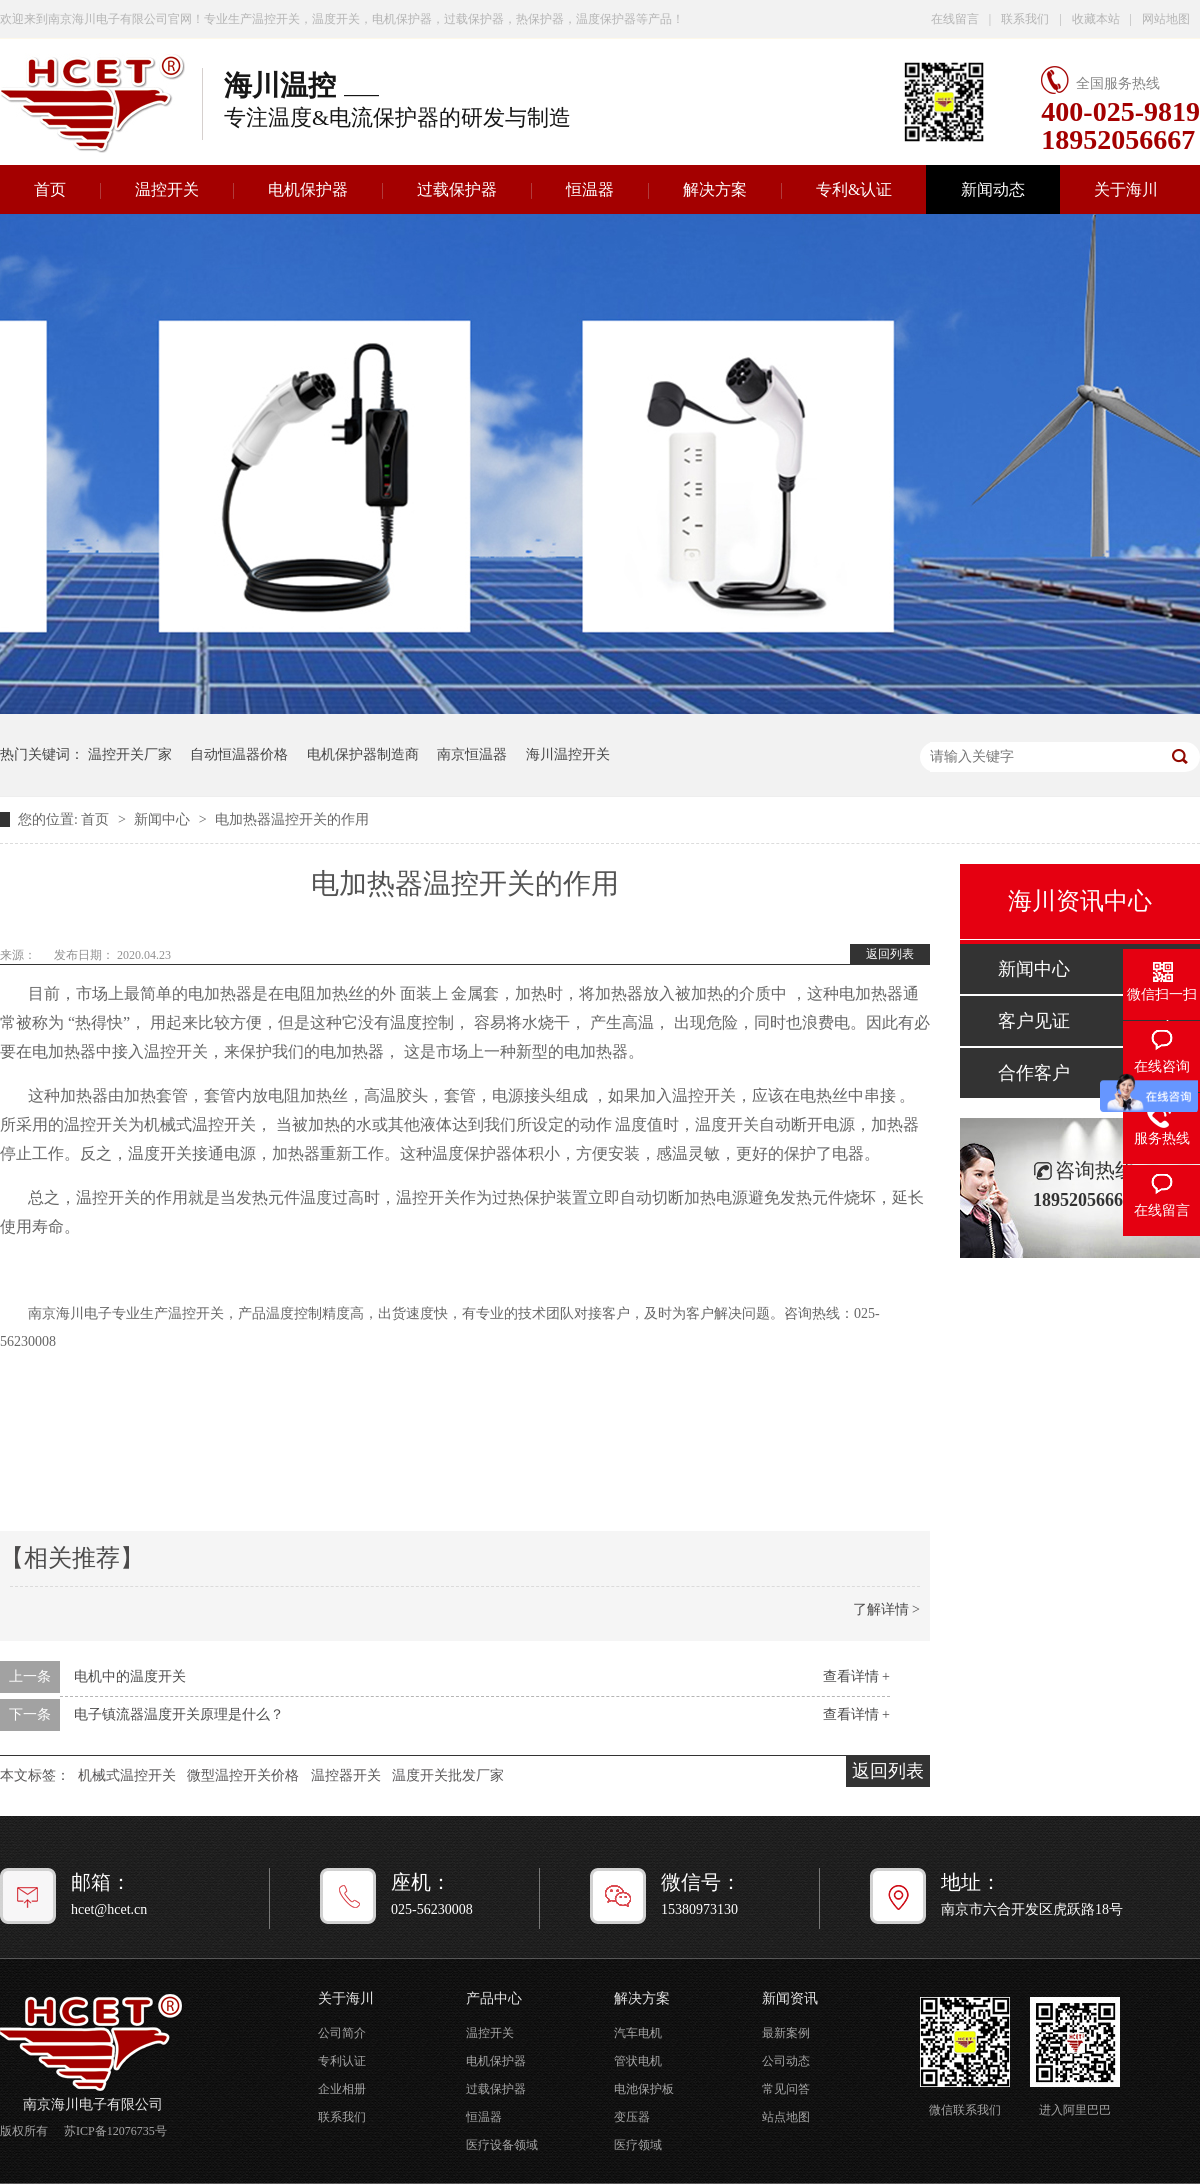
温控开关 (167, 189)
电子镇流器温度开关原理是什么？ (179, 1714)
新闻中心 (164, 819)
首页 (97, 819)
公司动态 (786, 2061)
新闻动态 (993, 189)
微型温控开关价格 (243, 1775)
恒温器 (590, 189)
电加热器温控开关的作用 (292, 819)
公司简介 (342, 2033)
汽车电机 (638, 2033)
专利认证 (342, 2061)
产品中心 (494, 1998)
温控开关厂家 (130, 754)
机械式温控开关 (127, 1775)
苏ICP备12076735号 (115, 2131)
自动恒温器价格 (239, 754)
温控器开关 (346, 1775)
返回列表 (890, 954)
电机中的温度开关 (130, 1676)
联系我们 (1025, 19)
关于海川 (1126, 189)
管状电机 (638, 2061)
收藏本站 (1096, 19)
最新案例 (786, 2033)
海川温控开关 (568, 754)
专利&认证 (854, 189)
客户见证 (1034, 1021)
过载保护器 (457, 189)
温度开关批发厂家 (448, 1775)
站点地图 (786, 2117)
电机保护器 (308, 189)
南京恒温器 (472, 754)
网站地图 (1166, 19)
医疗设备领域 (502, 2145)
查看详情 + (856, 1676)
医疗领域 (638, 2145)
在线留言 (955, 19)
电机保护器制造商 (363, 754)
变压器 (632, 2117)
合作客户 (1034, 1073)
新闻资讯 (790, 1998)
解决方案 (715, 189)
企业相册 (342, 2089)
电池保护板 (644, 2089)
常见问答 (786, 2089)
